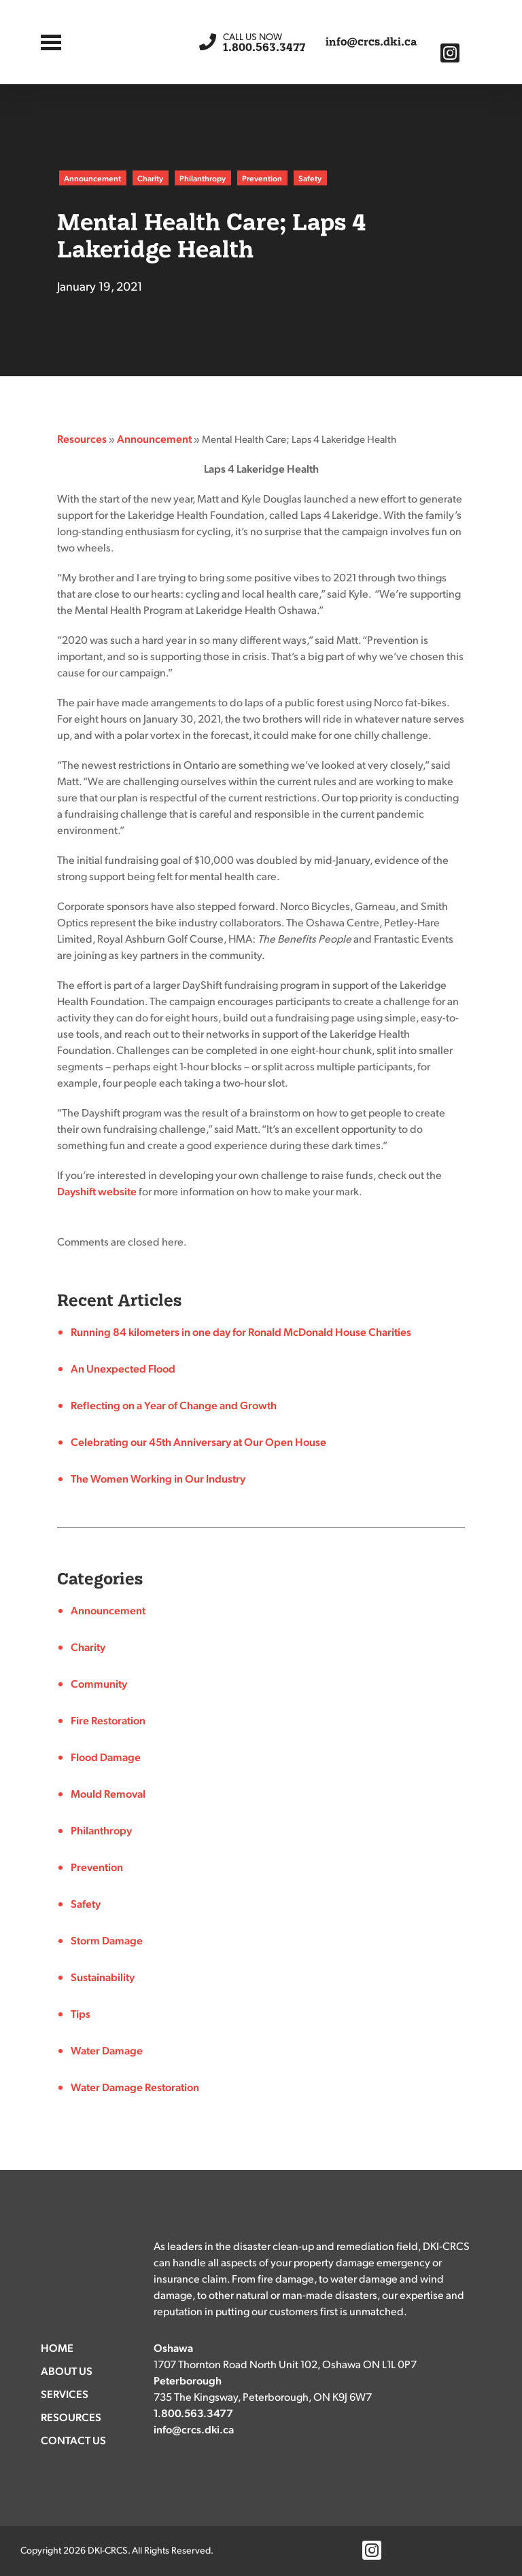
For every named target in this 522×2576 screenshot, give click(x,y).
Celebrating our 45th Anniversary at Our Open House (198, 1441)
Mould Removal (108, 1793)
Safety (309, 178)
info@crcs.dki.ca (371, 42)
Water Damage (107, 2050)
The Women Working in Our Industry (158, 1478)
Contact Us (73, 2440)
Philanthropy (202, 178)
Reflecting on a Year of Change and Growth (174, 1405)
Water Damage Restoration (135, 2087)
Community (99, 1683)
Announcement (92, 178)
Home (57, 2347)
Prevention (262, 178)
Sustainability (103, 1977)
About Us (66, 2370)
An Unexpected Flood (123, 1368)
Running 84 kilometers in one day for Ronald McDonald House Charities (241, 1331)
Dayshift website (97, 1191)
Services (64, 2394)
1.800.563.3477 (264, 42)
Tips (80, 2013)
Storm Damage (107, 1940)
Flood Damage (106, 1756)
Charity (150, 178)
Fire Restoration (108, 1720)
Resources (82, 438)
